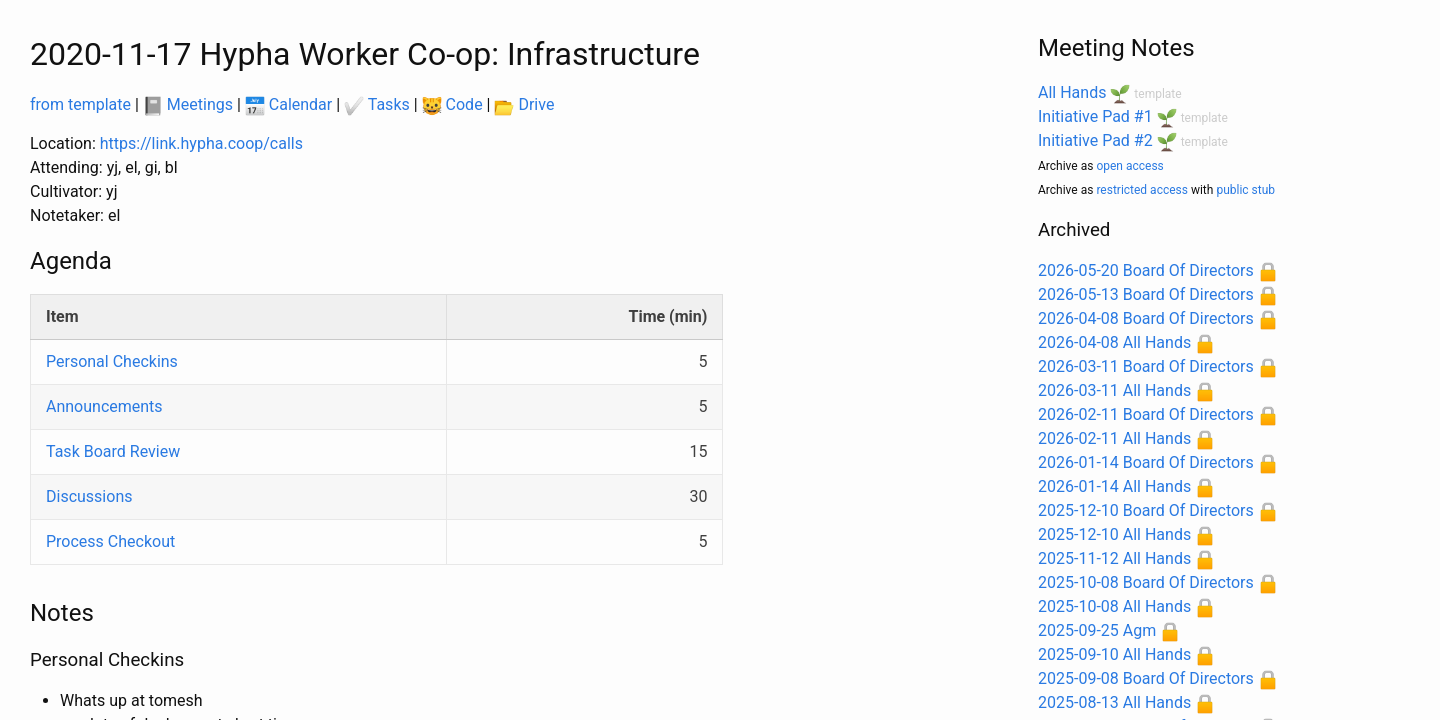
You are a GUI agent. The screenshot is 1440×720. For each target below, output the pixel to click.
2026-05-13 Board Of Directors (1146, 294)
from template (80, 104)
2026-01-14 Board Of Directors (1146, 462)
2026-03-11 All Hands (1114, 390)
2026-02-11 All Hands (1114, 438)
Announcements (104, 406)
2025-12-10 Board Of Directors (1146, 510)
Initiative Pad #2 (1095, 140)
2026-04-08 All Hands (1114, 342)
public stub (1245, 190)
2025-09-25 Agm (1097, 630)
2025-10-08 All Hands (1114, 606)
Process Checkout (110, 541)
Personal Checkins (112, 361)
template (1157, 94)
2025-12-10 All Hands (1114, 534)
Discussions (89, 496)
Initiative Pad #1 (1095, 116)
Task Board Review (113, 451)
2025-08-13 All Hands (1114, 702)
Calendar (288, 104)
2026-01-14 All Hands (1114, 486)
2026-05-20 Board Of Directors (1146, 270)
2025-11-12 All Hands (1114, 558)
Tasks (377, 104)
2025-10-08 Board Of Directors (1146, 582)
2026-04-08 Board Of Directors (1146, 318)
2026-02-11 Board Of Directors (1146, 414)
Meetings (188, 104)
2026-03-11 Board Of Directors (1146, 366)
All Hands (1072, 92)
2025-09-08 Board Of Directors (1146, 678)
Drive (524, 104)
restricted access (1142, 190)
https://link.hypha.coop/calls (201, 143)
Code (452, 104)
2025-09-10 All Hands (1114, 654)
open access (1129, 166)
